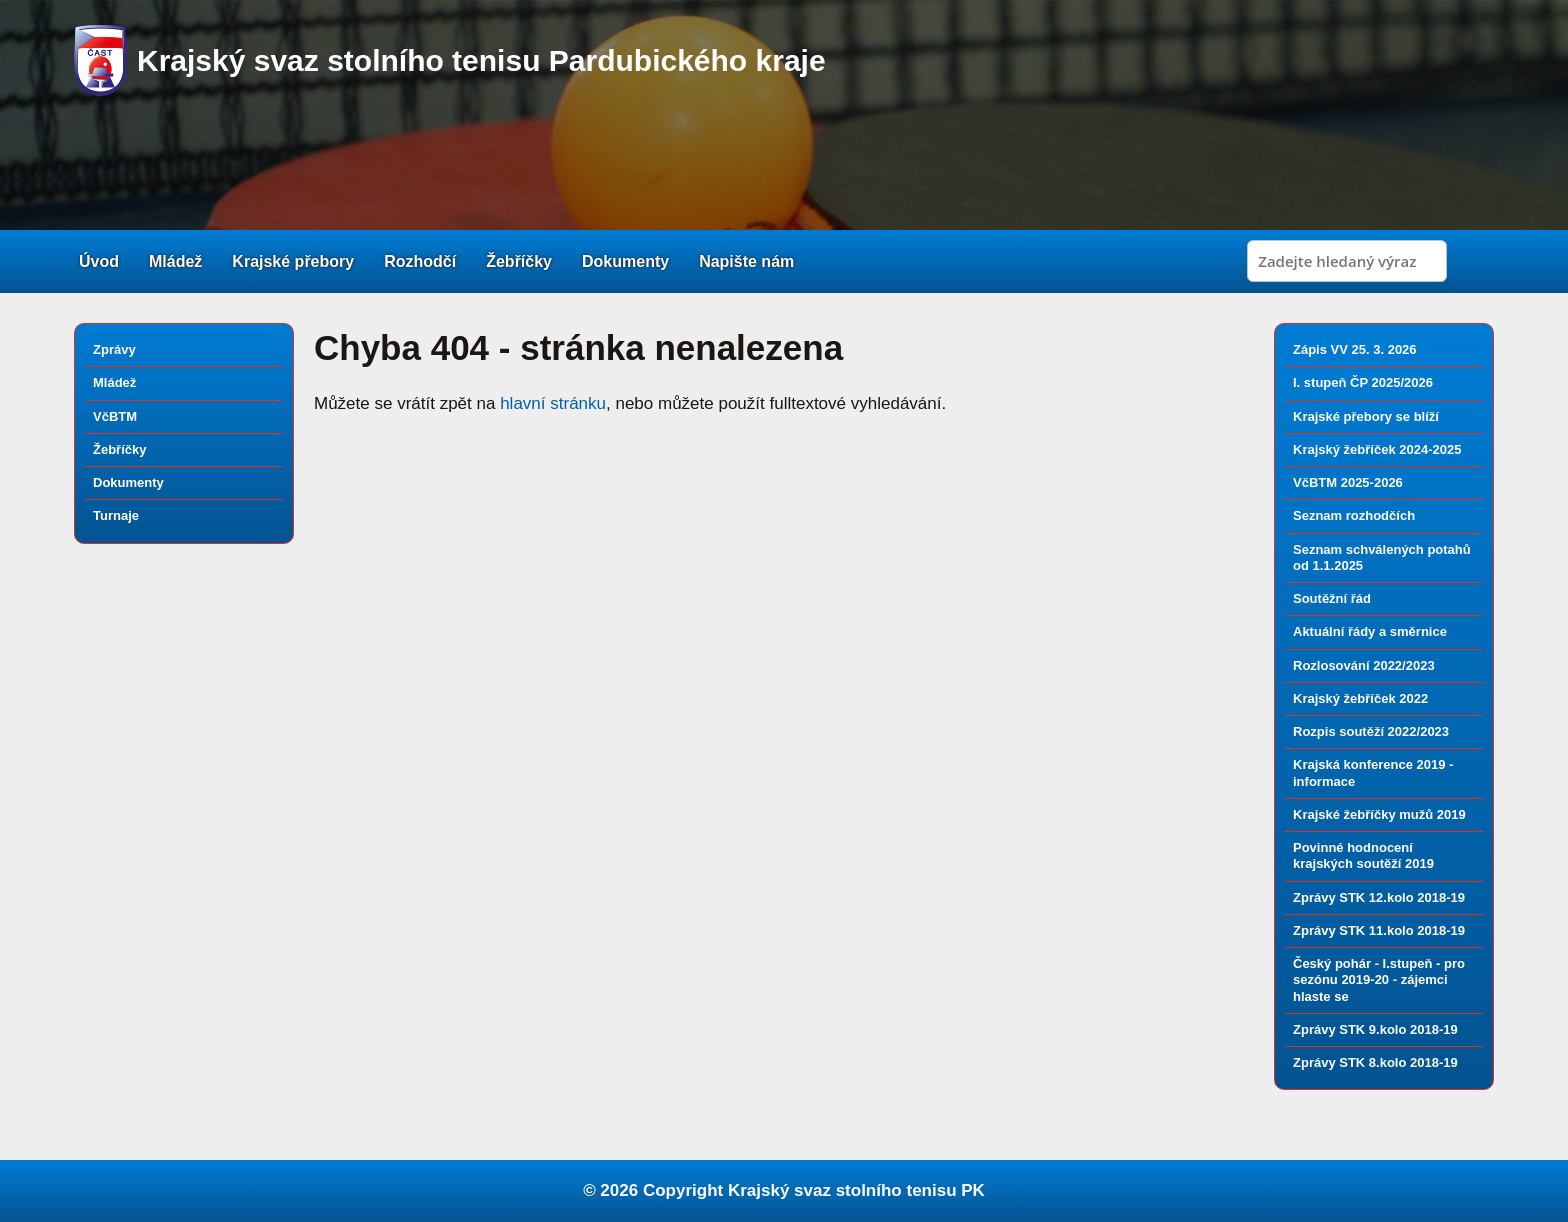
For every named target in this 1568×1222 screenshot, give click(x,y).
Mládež (175, 261)
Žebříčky (519, 261)
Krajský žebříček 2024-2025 (1377, 449)
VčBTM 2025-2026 (1348, 482)
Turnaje (116, 515)
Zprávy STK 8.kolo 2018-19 (1375, 1062)
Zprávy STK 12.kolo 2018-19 (1379, 897)
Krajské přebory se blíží (1366, 416)
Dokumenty (625, 261)
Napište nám (746, 261)
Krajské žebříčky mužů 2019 (1379, 814)
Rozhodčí (420, 261)
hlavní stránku (553, 403)
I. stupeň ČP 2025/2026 (1363, 382)
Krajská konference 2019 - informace (1373, 772)
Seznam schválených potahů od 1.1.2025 (1382, 557)
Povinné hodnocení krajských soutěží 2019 (1363, 855)
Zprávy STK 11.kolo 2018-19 (1379, 930)
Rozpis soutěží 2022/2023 (1371, 731)
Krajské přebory (293, 261)
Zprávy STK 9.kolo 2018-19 (1375, 1029)
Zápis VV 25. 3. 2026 (1355, 349)
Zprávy (114, 349)
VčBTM (115, 416)
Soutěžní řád (1332, 598)
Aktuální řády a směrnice (1370, 631)
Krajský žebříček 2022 (1360, 698)
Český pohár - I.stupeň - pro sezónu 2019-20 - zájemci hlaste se (1379, 980)
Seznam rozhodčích (1354, 515)
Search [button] (1473, 261)
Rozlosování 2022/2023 (1364, 665)
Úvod (99, 261)
